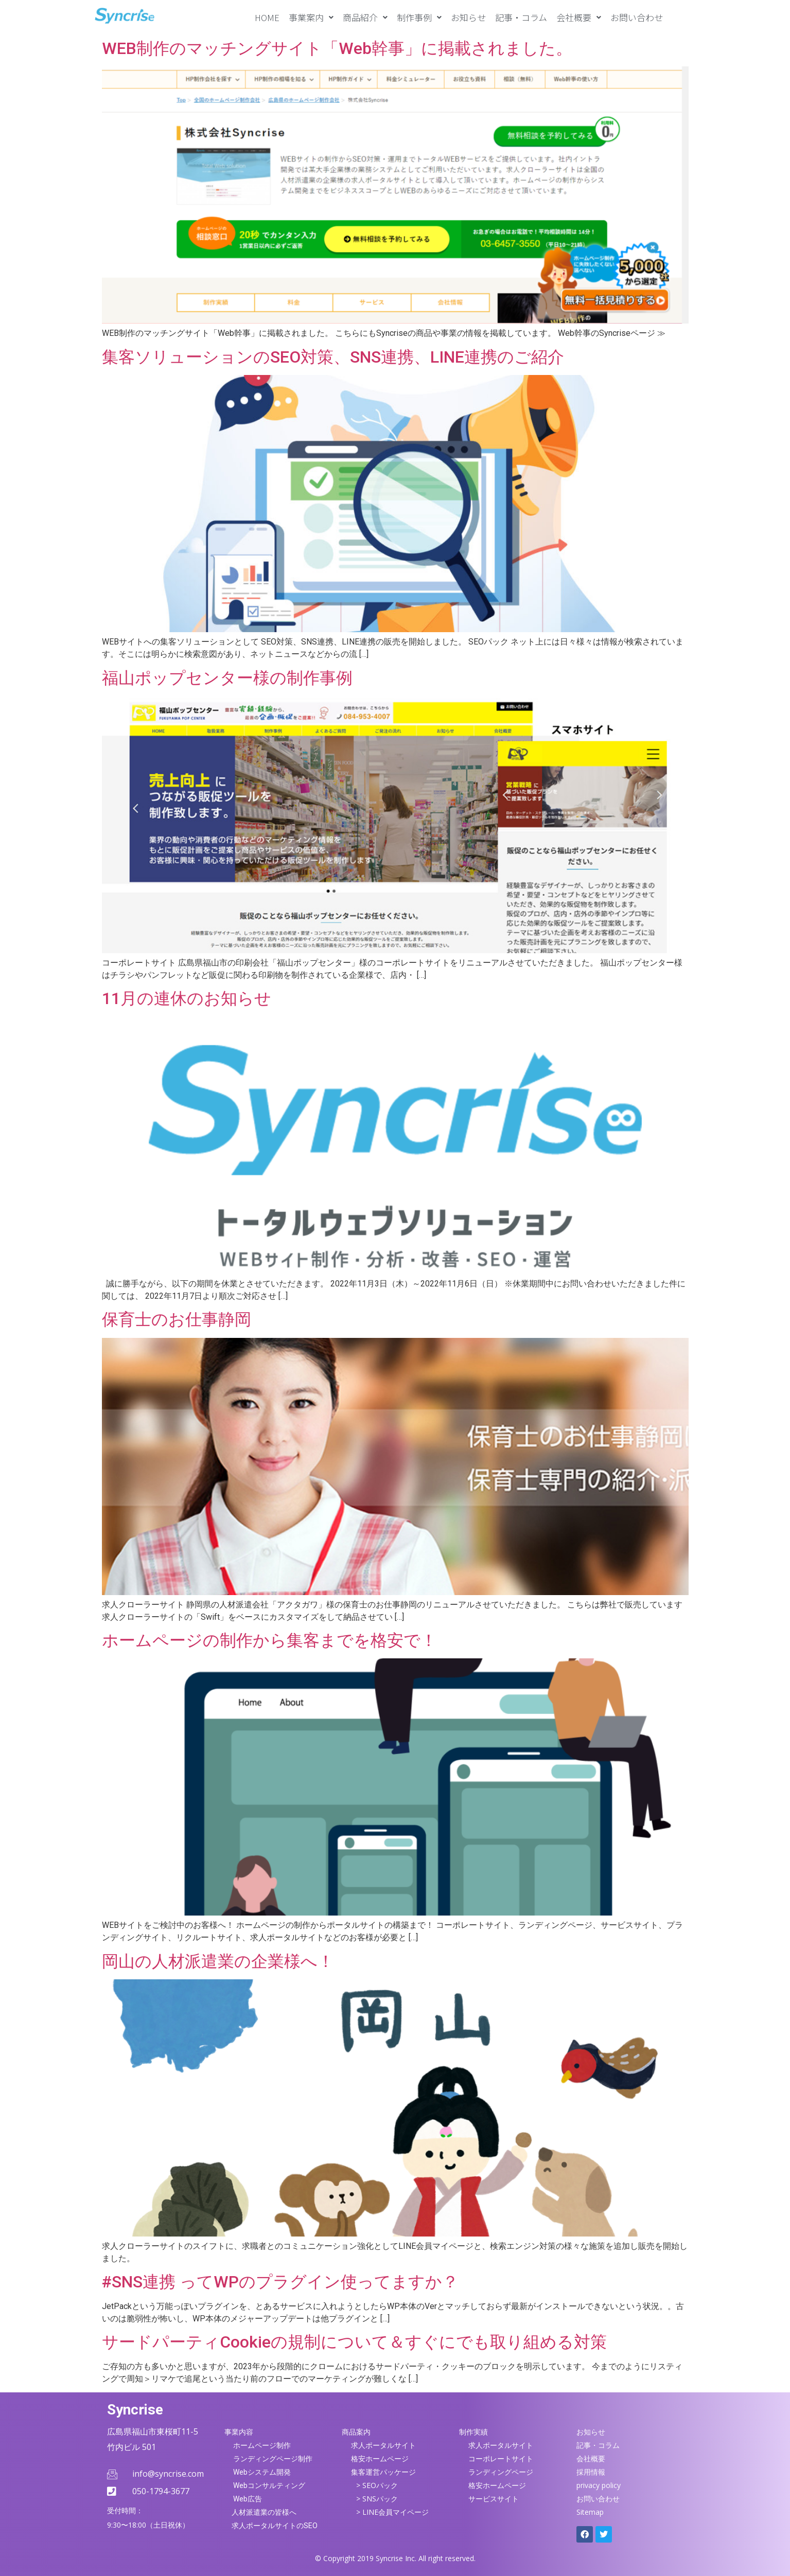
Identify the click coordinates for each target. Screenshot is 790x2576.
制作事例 (419, 17)
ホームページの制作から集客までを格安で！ (269, 1640)
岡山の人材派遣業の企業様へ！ (218, 1961)
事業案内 (311, 17)
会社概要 (578, 17)
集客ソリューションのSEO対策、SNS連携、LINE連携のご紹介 (333, 357)
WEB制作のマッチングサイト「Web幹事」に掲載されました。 (337, 48)
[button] (311, 17)
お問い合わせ (636, 17)
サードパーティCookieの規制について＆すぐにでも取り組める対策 (354, 2342)
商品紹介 (365, 17)
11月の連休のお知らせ (186, 998)
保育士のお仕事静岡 (176, 1319)
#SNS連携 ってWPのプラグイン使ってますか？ (280, 2282)
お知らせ (468, 17)
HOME (267, 17)
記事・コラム (521, 17)
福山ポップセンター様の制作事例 (227, 678)
